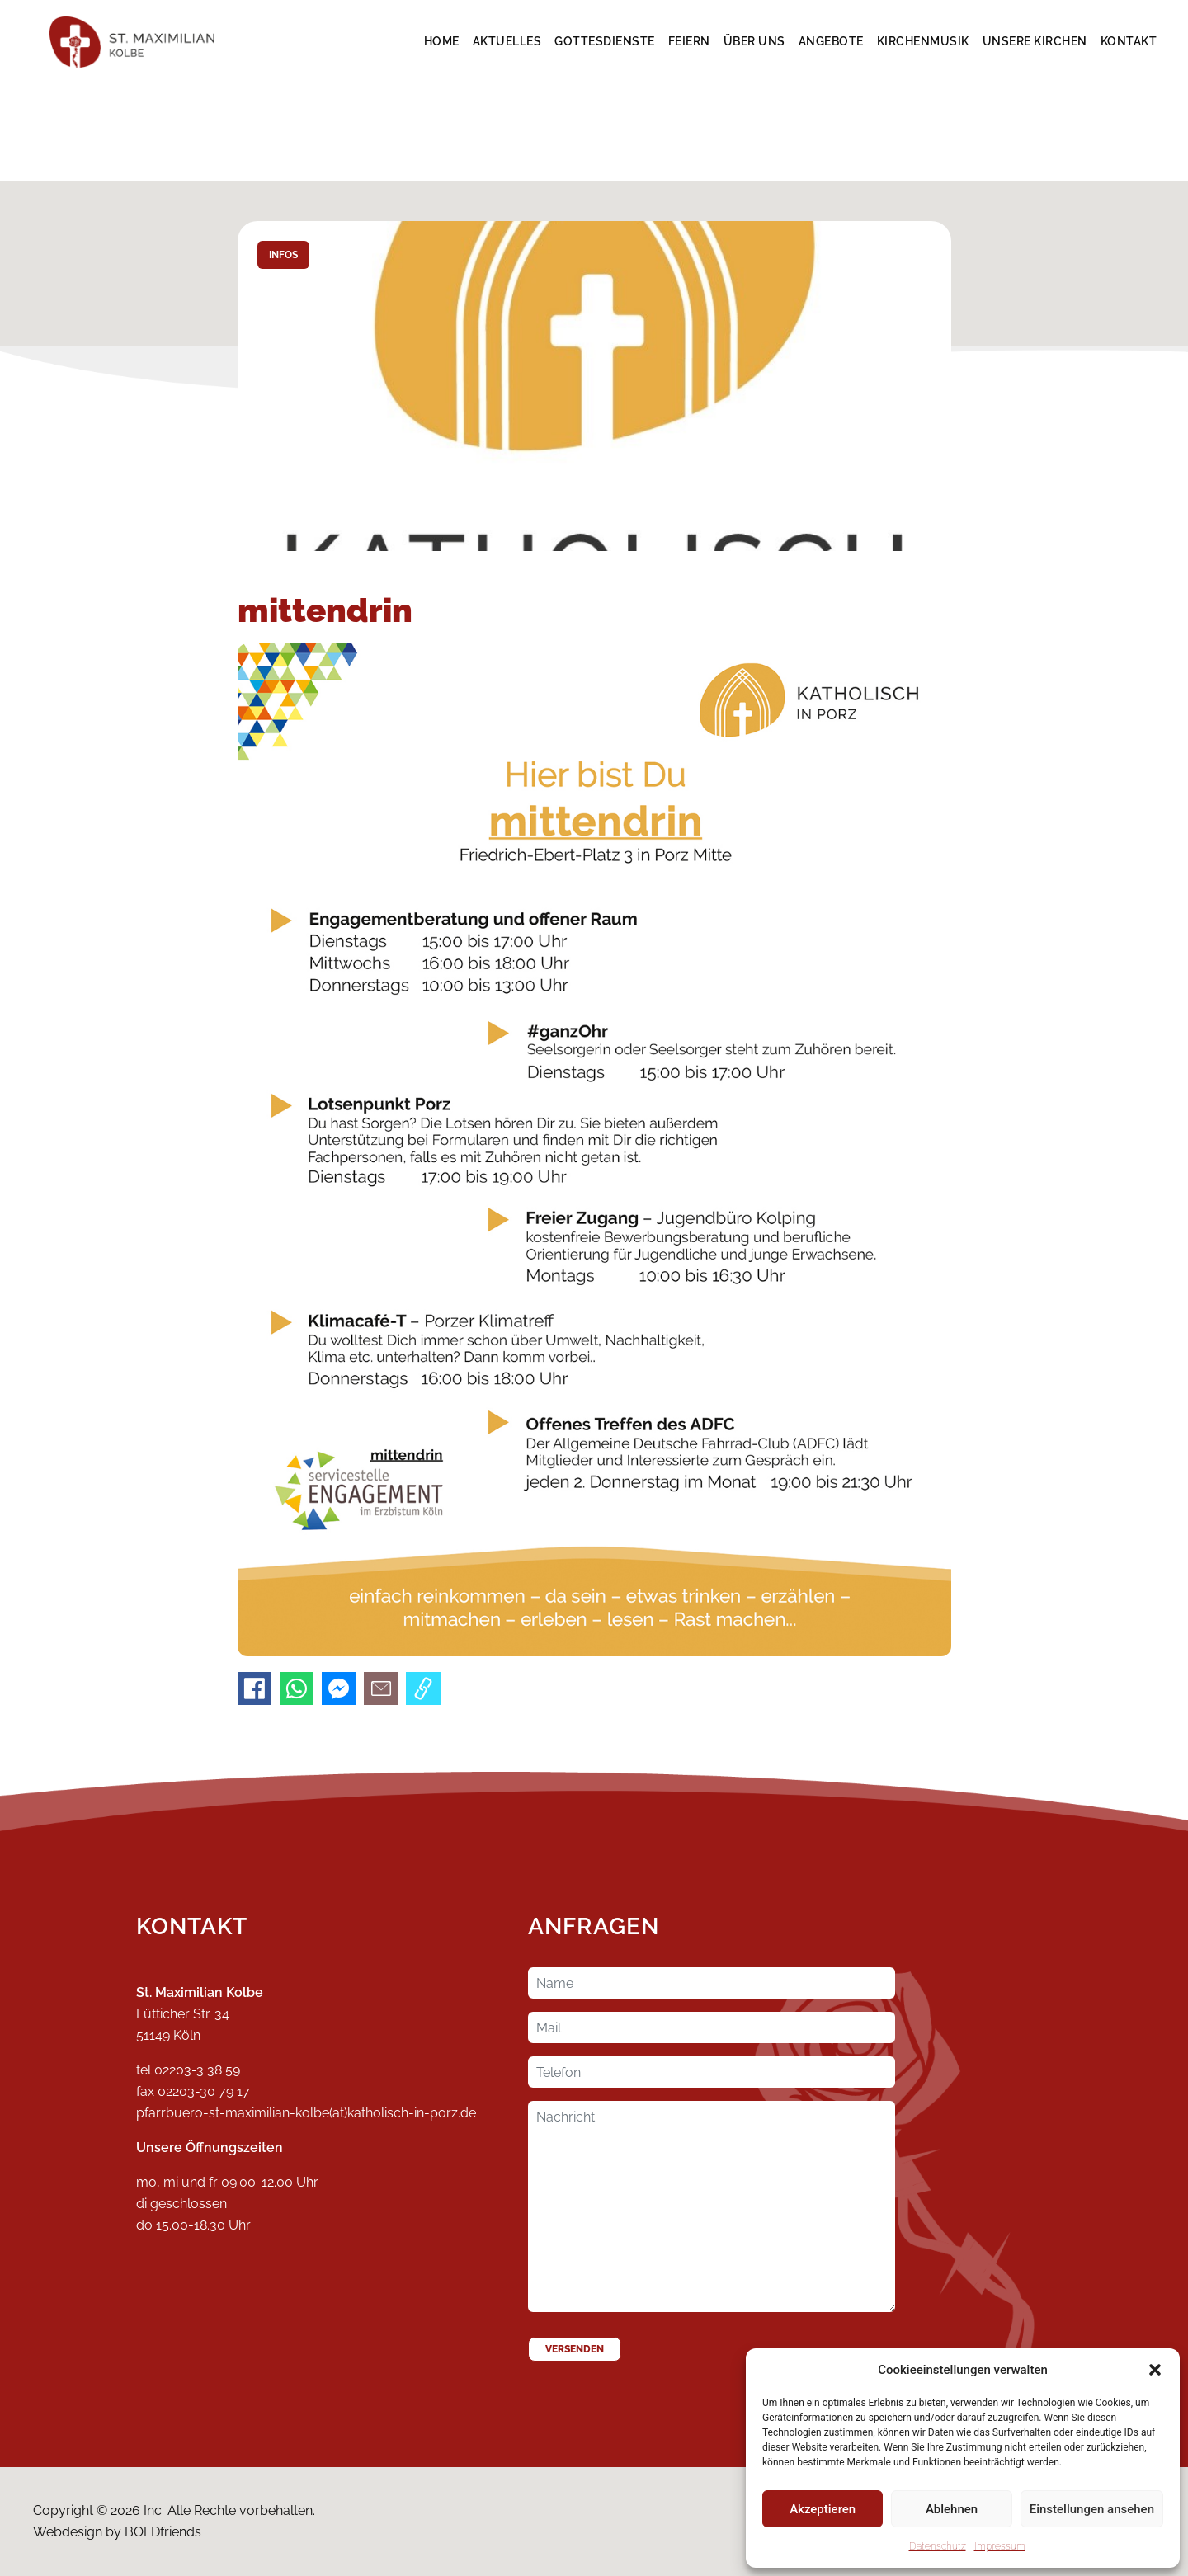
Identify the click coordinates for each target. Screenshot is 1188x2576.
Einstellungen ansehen (1092, 2509)
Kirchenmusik (923, 41)
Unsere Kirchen (1035, 41)
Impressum (999, 2546)
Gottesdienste (604, 41)
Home (442, 41)
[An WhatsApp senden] (297, 1688)
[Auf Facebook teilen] (255, 1688)
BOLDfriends (163, 2532)
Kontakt (1129, 41)
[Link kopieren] (423, 1688)
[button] (1155, 2370)
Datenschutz (937, 2546)
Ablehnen (952, 2509)
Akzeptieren (823, 2509)
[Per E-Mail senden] (381, 1688)
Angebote (831, 41)
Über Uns (754, 41)
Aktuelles (507, 41)
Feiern (689, 41)
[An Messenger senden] (339, 1688)
